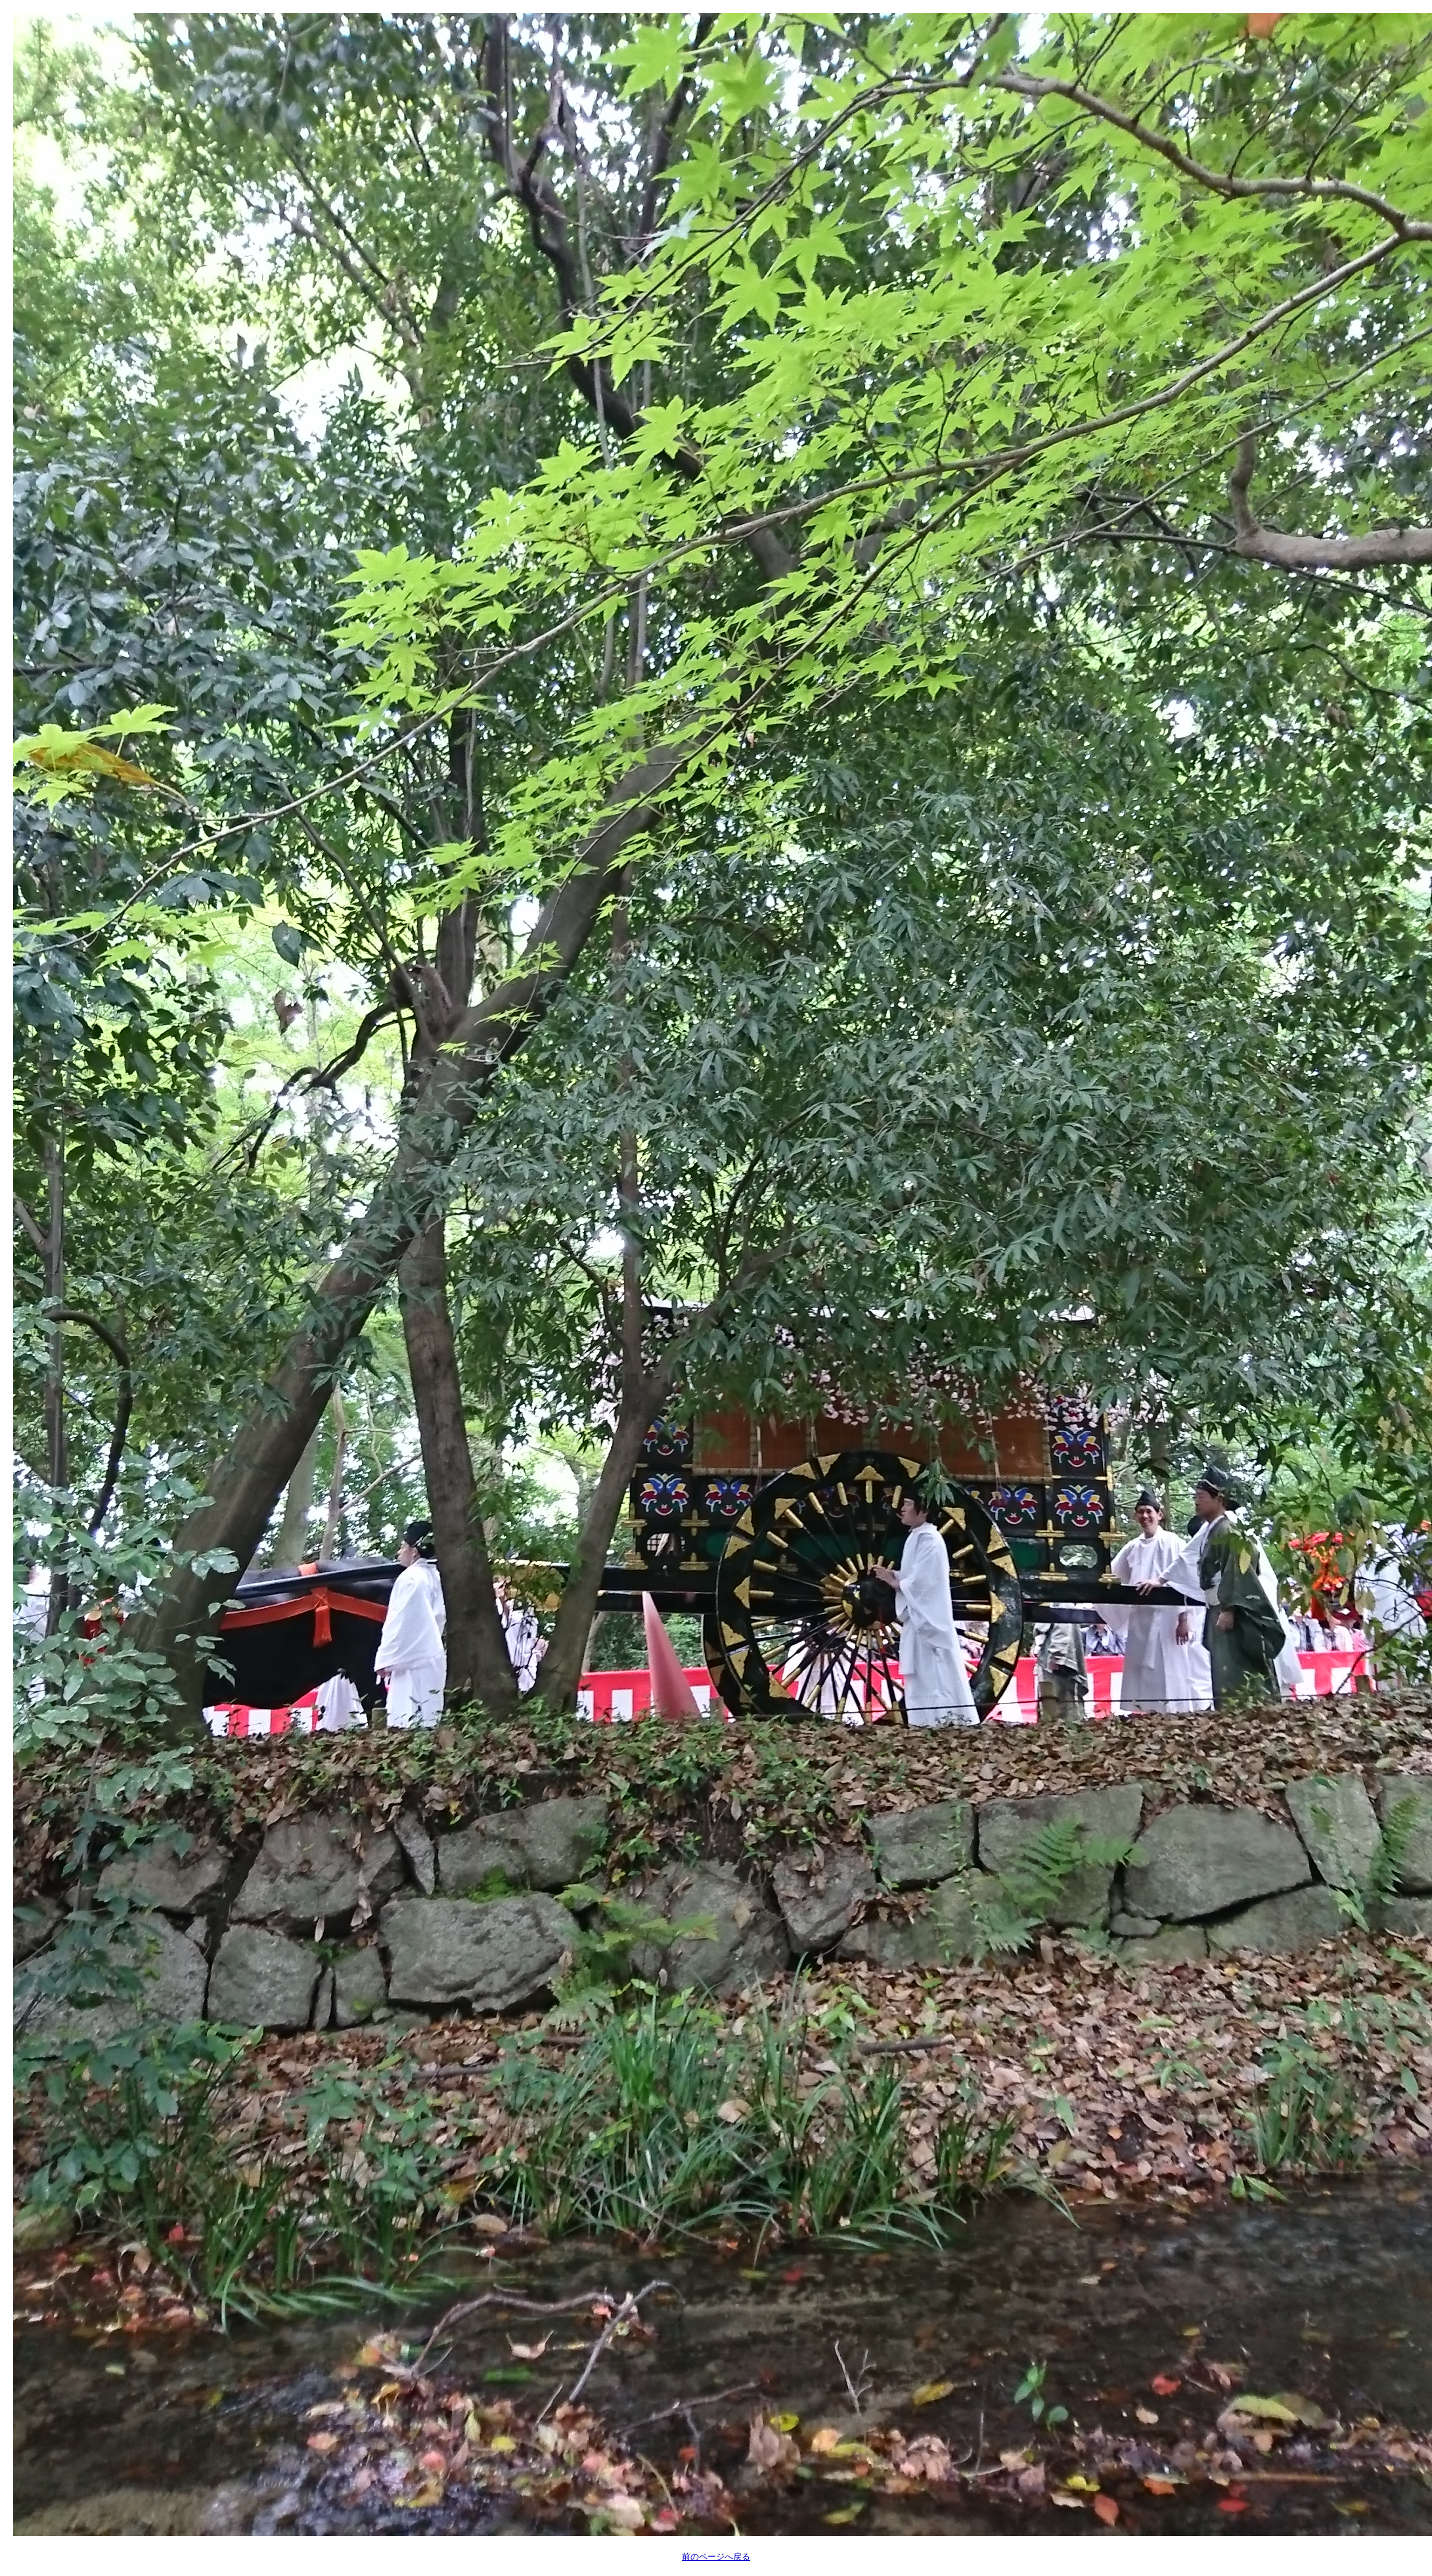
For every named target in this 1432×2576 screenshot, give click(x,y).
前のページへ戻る (716, 2557)
